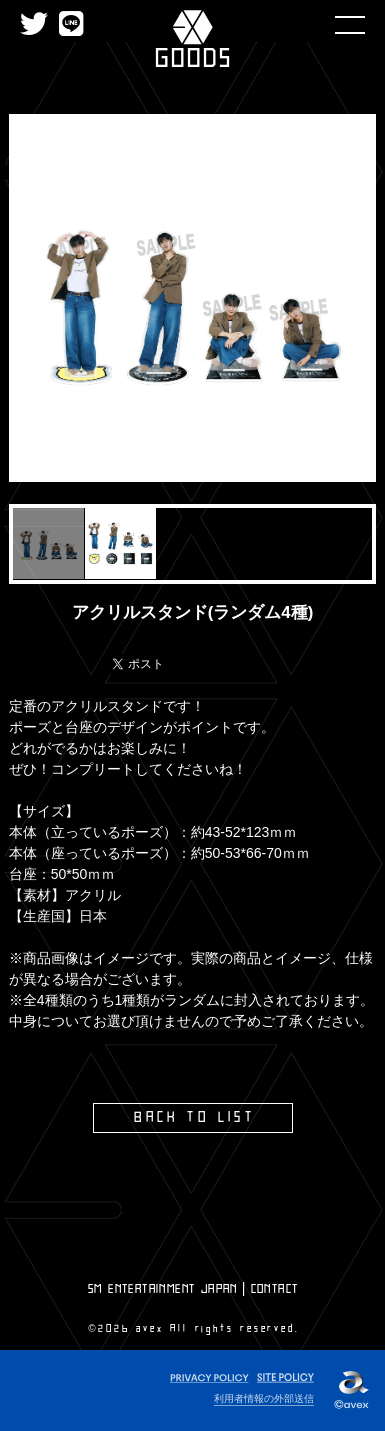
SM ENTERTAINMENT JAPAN (163, 1289)
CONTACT (275, 1289)
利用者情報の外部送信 (264, 1398)
